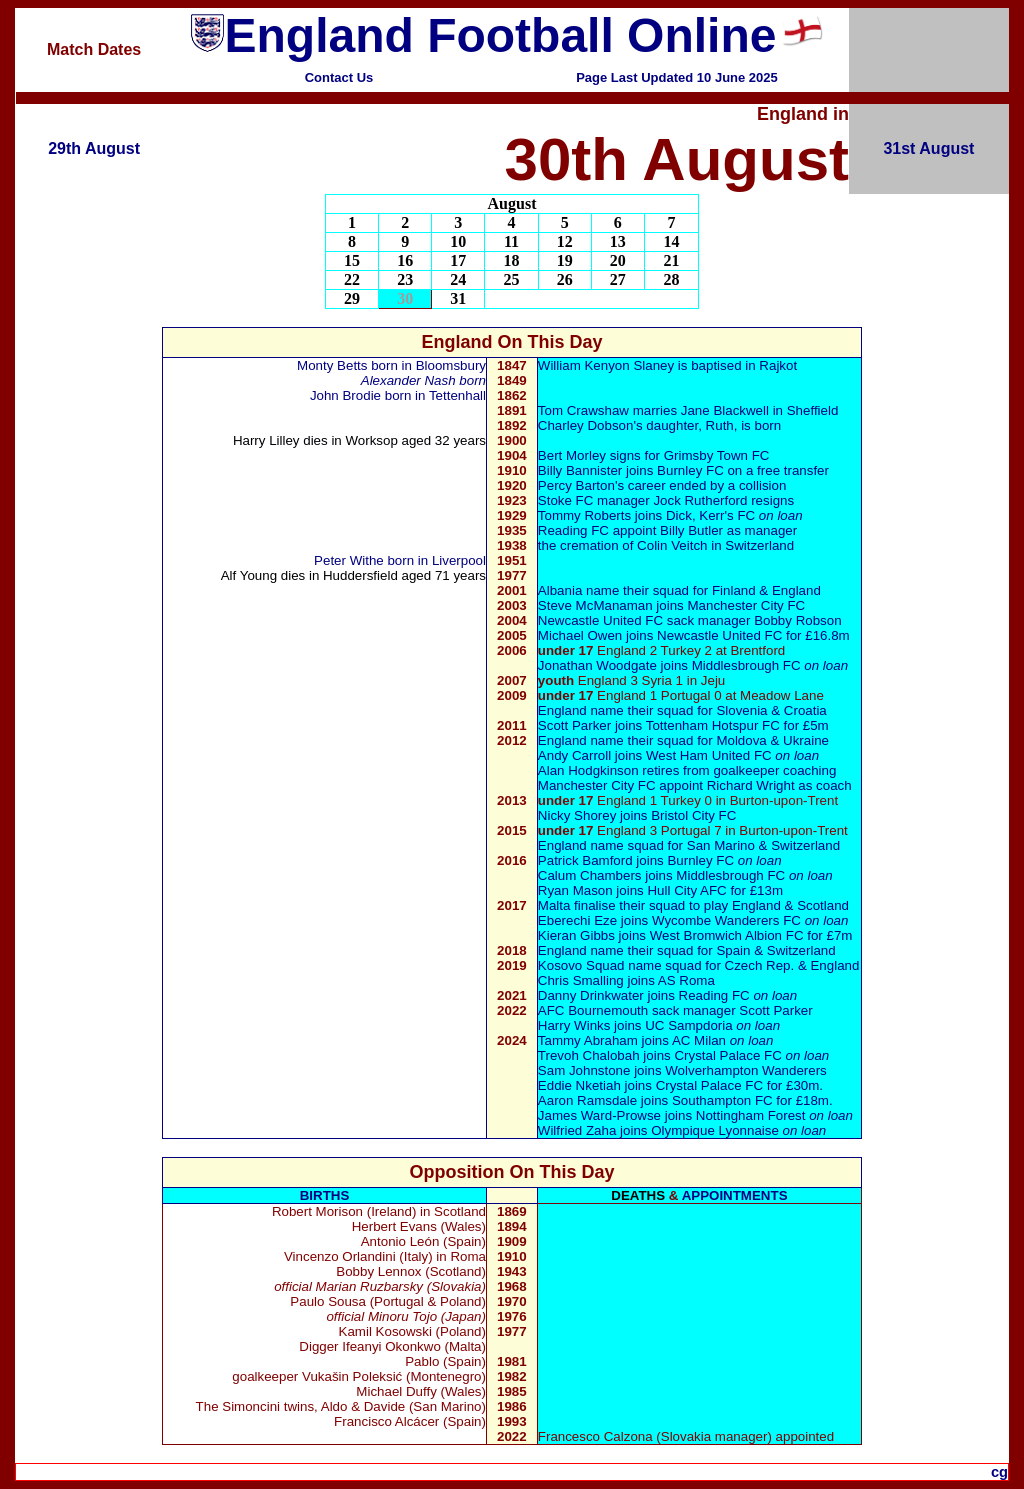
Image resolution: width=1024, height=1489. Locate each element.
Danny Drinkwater (591, 995)
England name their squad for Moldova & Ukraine (683, 740)
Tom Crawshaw (583, 410)
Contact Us (339, 77)
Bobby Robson (797, 620)
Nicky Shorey (577, 815)
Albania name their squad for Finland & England (679, 590)
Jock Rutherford (700, 500)
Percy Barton (576, 485)
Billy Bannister (580, 470)
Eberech (563, 920)
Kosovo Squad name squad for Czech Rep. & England (699, 965)
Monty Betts (332, 365)
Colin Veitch (672, 545)
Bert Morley (572, 455)
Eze (603, 920)
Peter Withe (349, 560)
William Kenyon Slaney (606, 365)
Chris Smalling (581, 980)
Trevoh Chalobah (589, 1055)
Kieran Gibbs (576, 935)
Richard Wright (751, 785)
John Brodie (345, 395)
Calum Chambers (590, 875)
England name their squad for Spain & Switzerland (687, 950)
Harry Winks (576, 1025)
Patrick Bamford (585, 860)
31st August (928, 148)
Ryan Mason (575, 890)
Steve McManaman (595, 605)
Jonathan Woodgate (597, 665)
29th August (94, 148)
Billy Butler (691, 530)
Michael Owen (582, 635)
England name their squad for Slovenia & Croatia (682, 710)
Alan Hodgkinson (588, 770)
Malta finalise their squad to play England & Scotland (693, 905)
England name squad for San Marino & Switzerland (689, 845)
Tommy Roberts (584, 515)
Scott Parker (576, 725)
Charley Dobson (586, 425)
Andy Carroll (574, 755)
